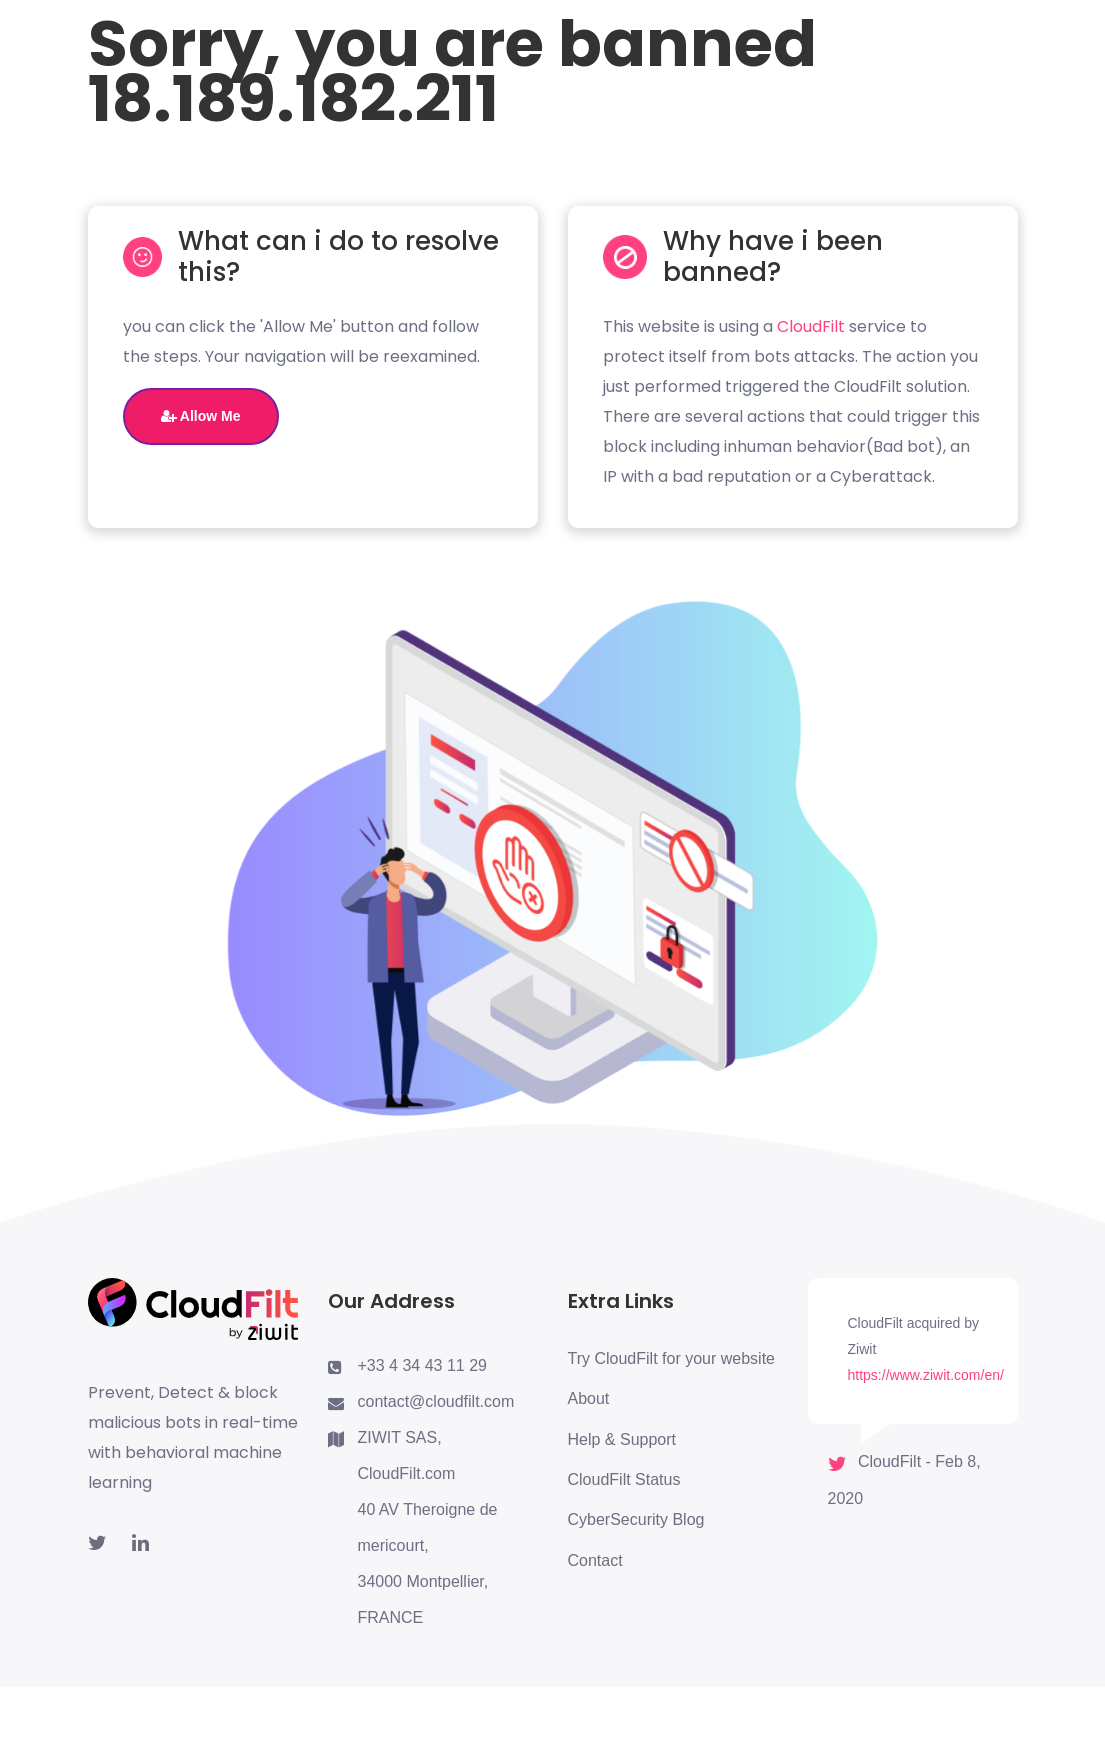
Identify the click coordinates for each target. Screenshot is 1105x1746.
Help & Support (622, 1439)
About (589, 1398)
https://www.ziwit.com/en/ (926, 1375)
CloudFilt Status (624, 1479)
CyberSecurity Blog (636, 1519)
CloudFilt (811, 326)
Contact (595, 1560)
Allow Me (201, 416)
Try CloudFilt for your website (671, 1358)
